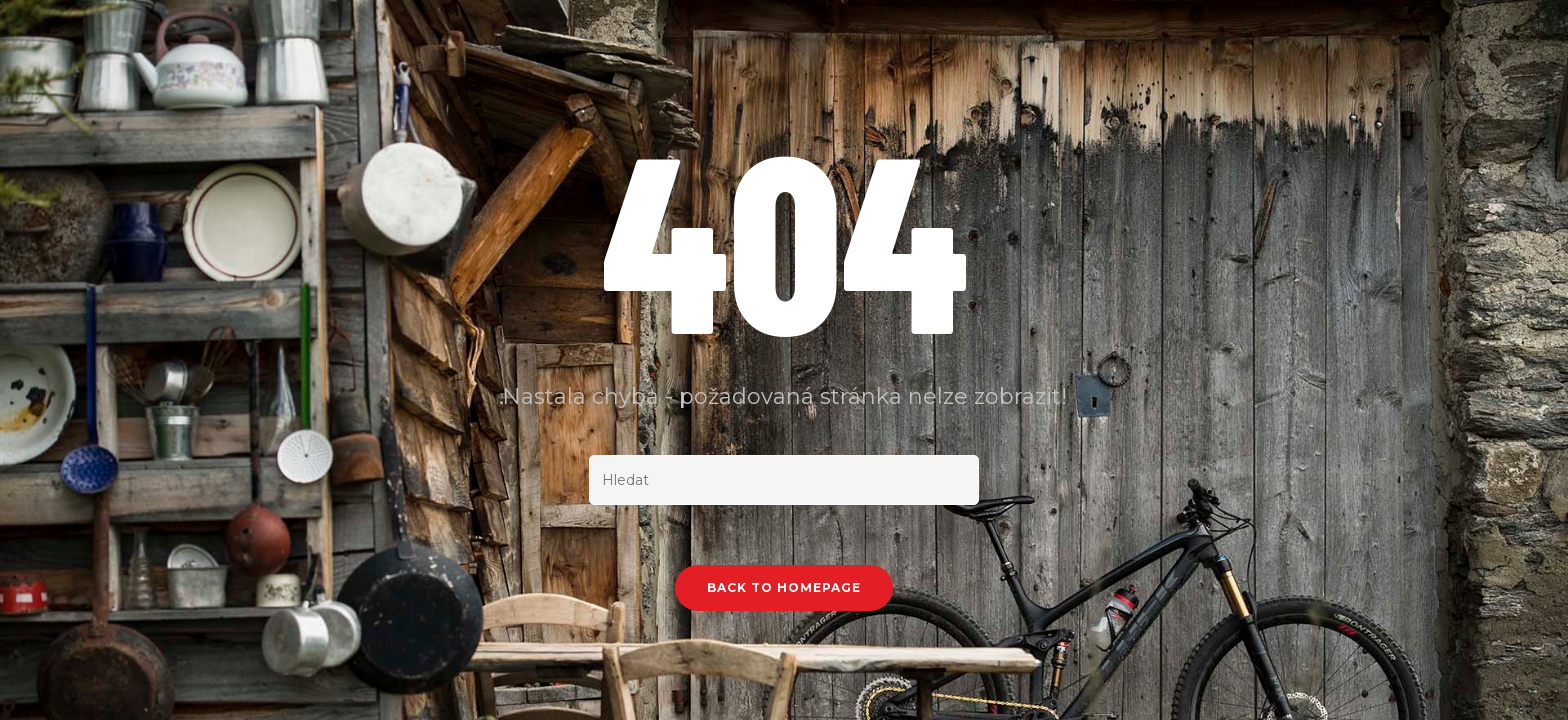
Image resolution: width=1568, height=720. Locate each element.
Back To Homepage (784, 587)
